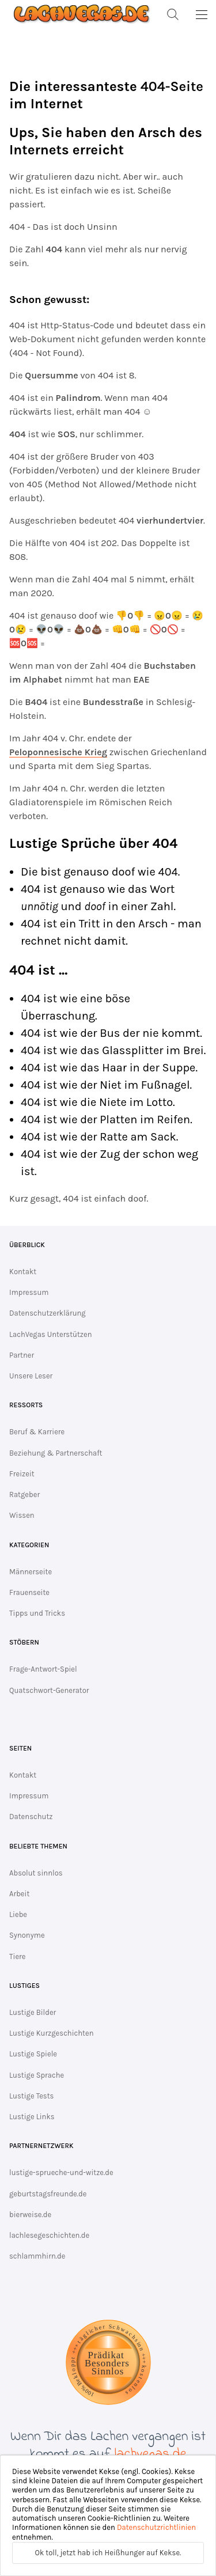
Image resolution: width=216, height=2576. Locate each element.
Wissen (22, 1515)
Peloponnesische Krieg (58, 752)
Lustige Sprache (36, 2075)
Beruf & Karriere (37, 1431)
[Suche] (172, 14)
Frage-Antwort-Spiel (43, 1669)
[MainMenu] (201, 14)
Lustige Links (32, 2116)
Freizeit (22, 1473)
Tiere (17, 1956)
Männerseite (30, 1571)
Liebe (18, 1914)
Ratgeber (24, 1494)
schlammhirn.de (37, 2256)
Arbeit (19, 1893)
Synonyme (27, 1935)
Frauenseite (29, 1592)
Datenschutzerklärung (47, 1313)
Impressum (28, 1292)
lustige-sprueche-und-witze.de (61, 2172)
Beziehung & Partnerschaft (55, 1453)
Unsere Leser (30, 1376)
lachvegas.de (151, 2454)
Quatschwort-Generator (49, 1690)
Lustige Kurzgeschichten (51, 2033)
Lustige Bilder (32, 2012)
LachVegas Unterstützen (50, 1334)
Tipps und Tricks (37, 1613)
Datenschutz (30, 1816)
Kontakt (22, 1271)
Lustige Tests (31, 2096)
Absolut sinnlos (36, 1873)
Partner (21, 1355)
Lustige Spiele (33, 2054)
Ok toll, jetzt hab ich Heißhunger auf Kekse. (108, 2552)
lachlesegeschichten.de (49, 2235)
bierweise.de (30, 2214)
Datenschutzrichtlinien (156, 2527)
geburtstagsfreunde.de (47, 2193)
